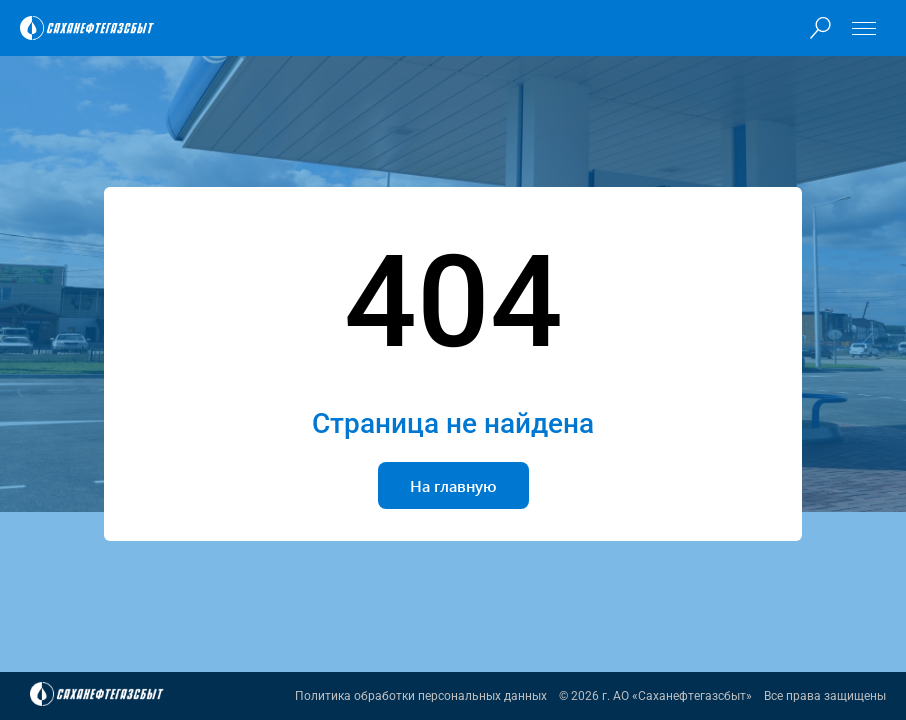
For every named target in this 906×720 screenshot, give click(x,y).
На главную (453, 485)
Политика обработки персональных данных (421, 696)
